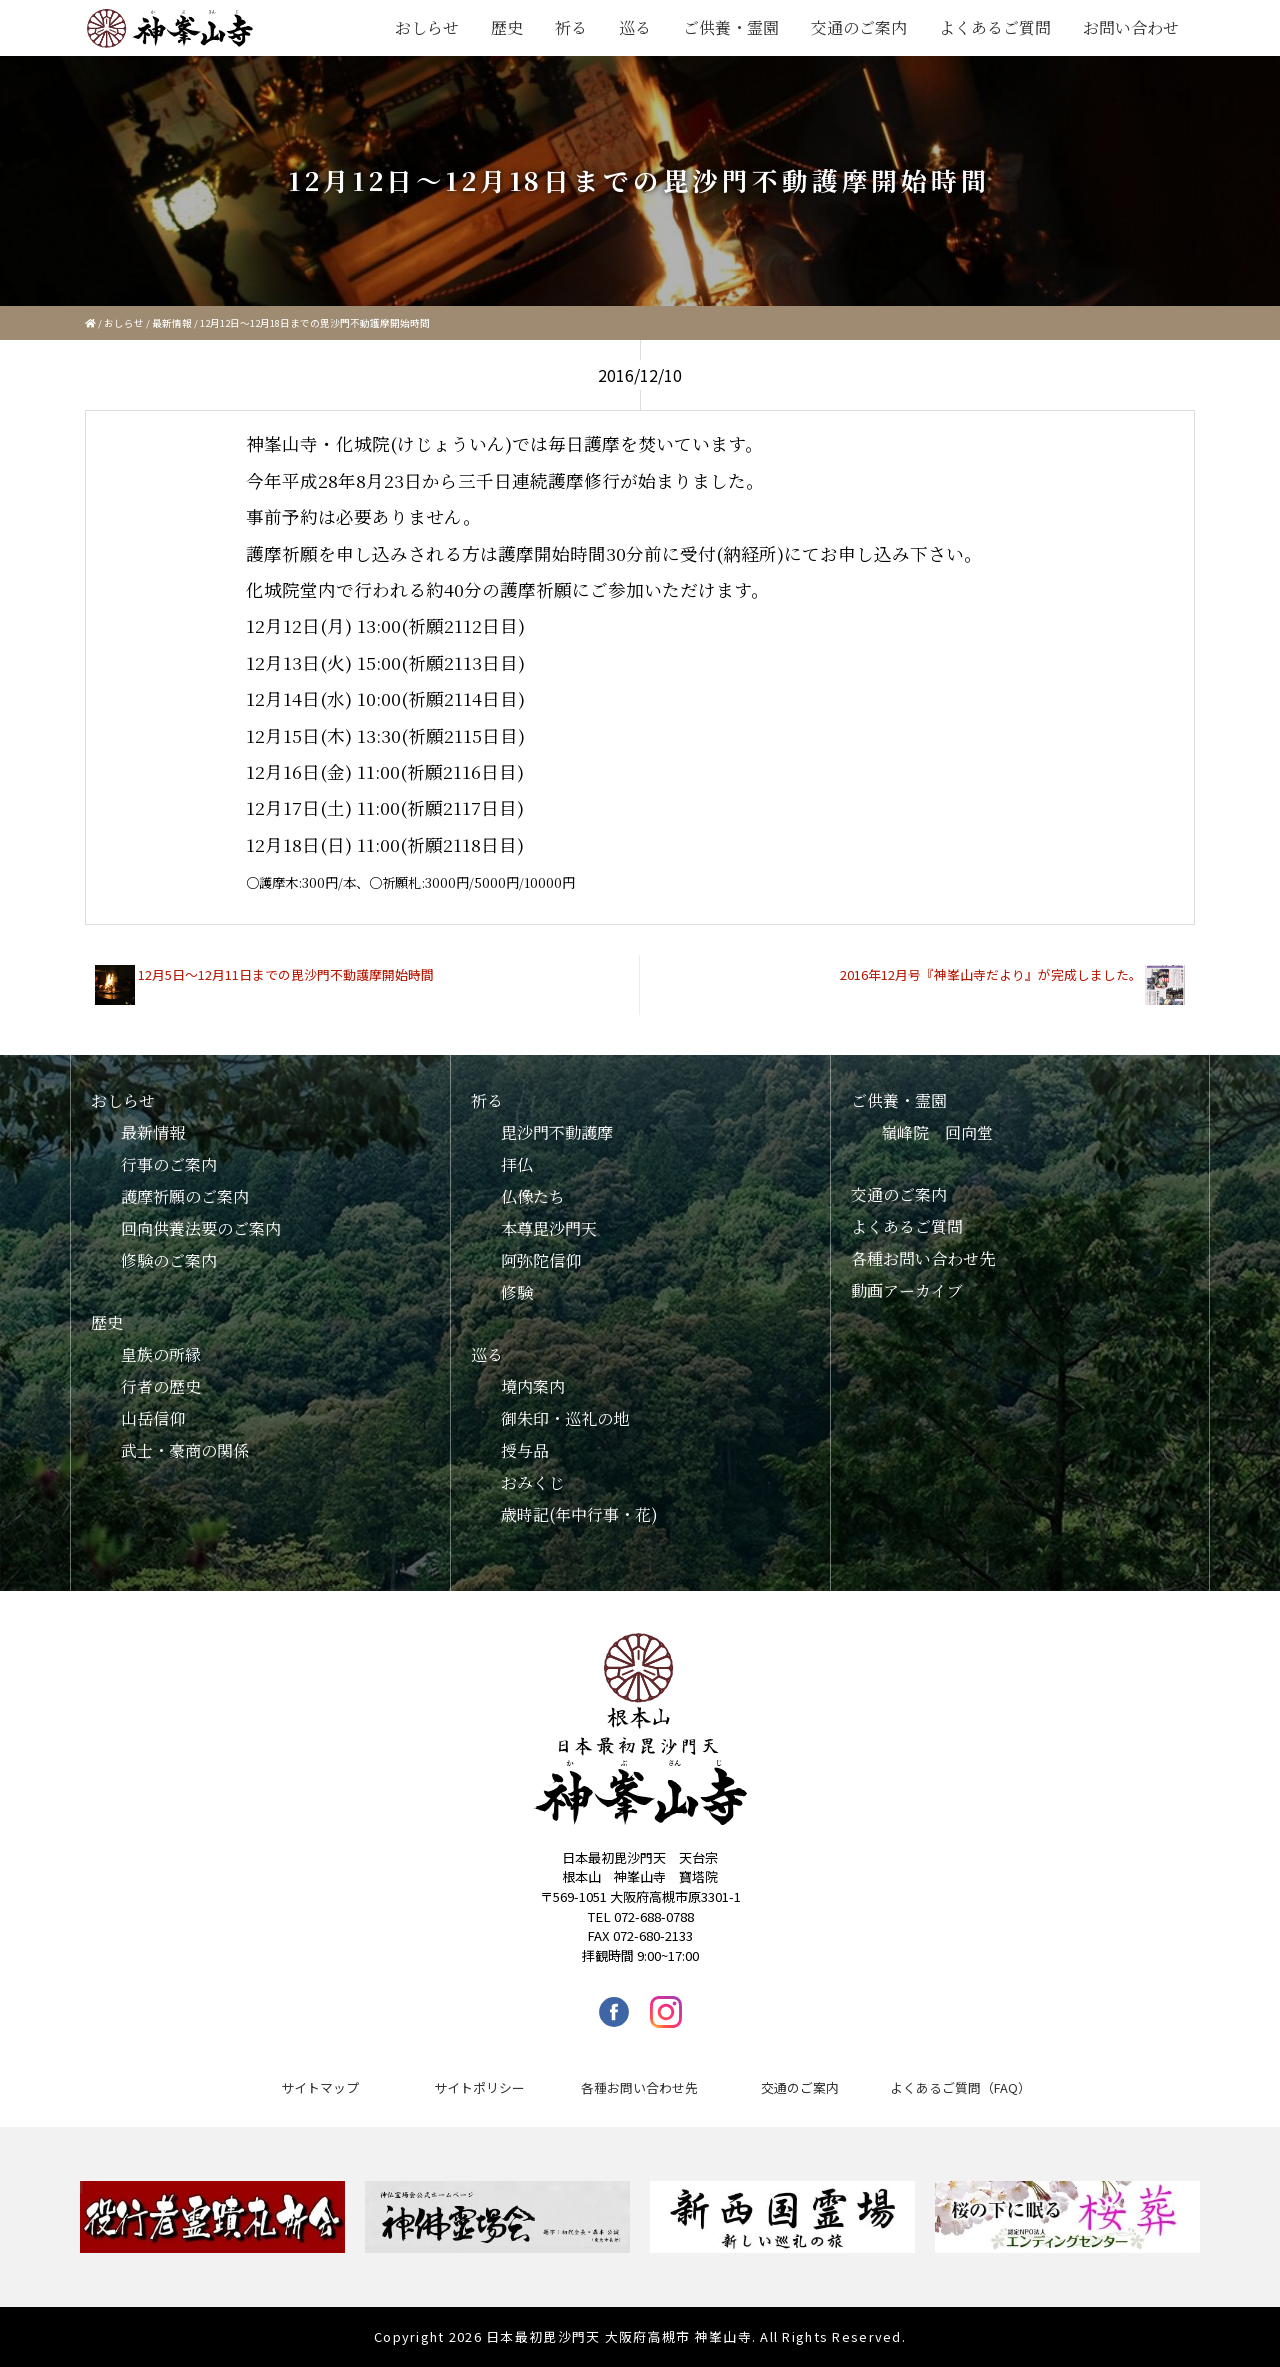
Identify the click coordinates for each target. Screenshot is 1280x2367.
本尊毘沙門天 (549, 1228)
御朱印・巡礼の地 (565, 1418)
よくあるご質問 (995, 27)
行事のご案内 (169, 1164)
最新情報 (172, 323)
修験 (517, 1292)
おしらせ (427, 27)
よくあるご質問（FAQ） (960, 2087)
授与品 (525, 1450)
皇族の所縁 (161, 1354)
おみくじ (533, 1482)
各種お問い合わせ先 (923, 1258)
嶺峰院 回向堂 (937, 1132)
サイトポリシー (479, 2087)
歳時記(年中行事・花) (579, 1514)
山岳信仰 (153, 1418)
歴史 (507, 27)
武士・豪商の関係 (185, 1450)
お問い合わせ (1131, 27)
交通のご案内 (859, 27)
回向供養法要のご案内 (201, 1228)
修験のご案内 (169, 1260)
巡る (635, 27)
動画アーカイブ (907, 1290)
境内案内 (533, 1386)
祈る (571, 27)
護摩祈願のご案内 (185, 1196)
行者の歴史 (161, 1386)
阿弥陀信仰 (541, 1260)
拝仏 (517, 1164)
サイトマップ (320, 2087)
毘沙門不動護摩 (557, 1132)
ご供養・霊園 (731, 27)
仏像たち (533, 1196)
